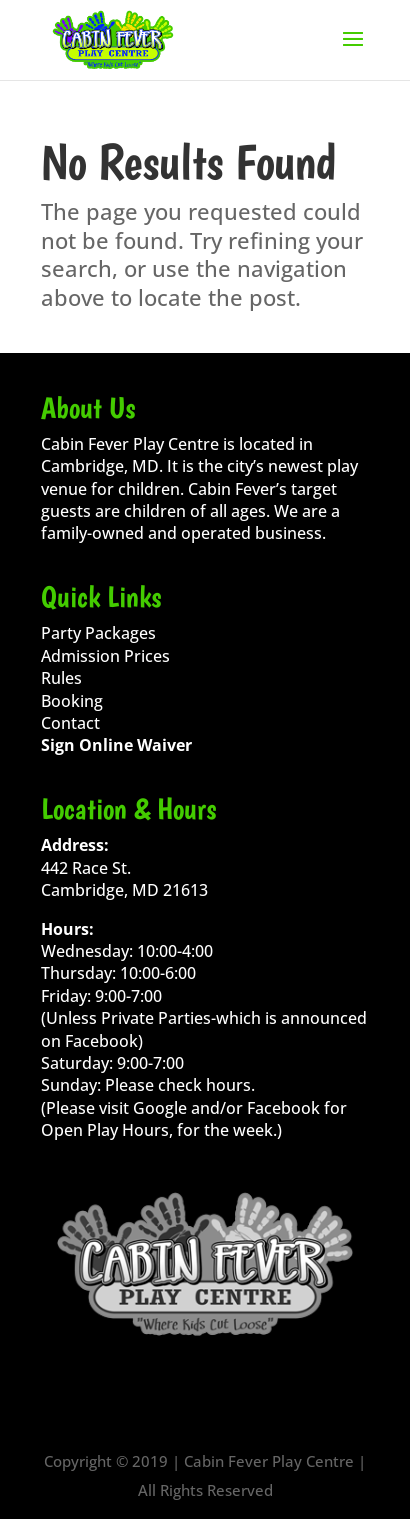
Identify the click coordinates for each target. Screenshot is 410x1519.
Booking (72, 701)
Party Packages (98, 633)
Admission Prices (105, 656)
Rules (61, 678)
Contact (70, 723)
